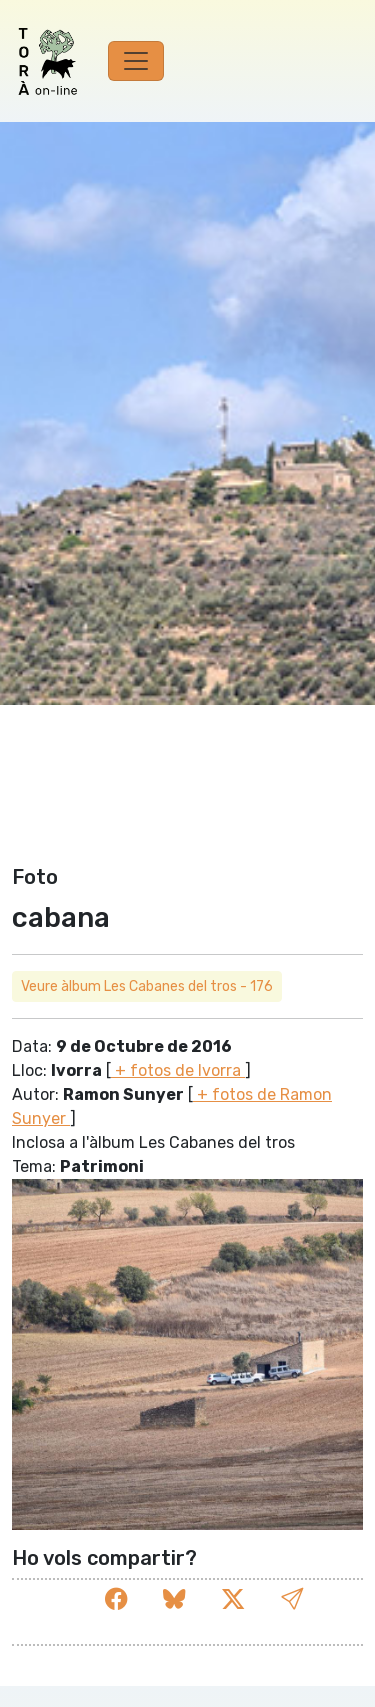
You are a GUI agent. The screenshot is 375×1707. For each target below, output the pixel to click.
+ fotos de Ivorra (178, 1070)
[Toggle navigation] (136, 61)
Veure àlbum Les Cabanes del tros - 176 (147, 986)
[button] (292, 1599)
